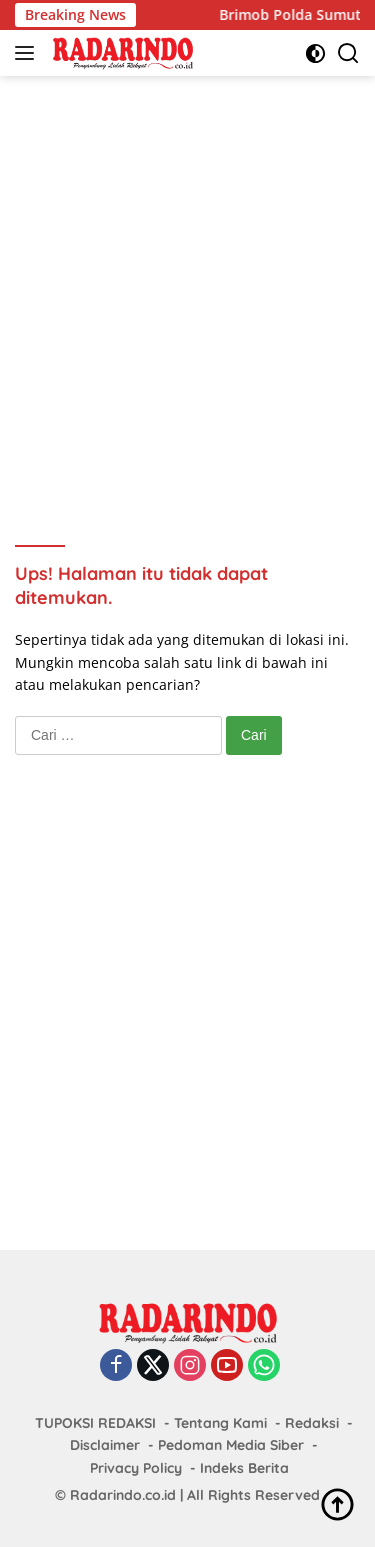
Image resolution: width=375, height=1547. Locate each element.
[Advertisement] (187, 283)
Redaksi (312, 1423)
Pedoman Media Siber (231, 1445)
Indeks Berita (244, 1468)
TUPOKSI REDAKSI (95, 1423)
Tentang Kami (220, 1423)
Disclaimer (105, 1445)
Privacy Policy (136, 1468)
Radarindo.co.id (123, 1495)
